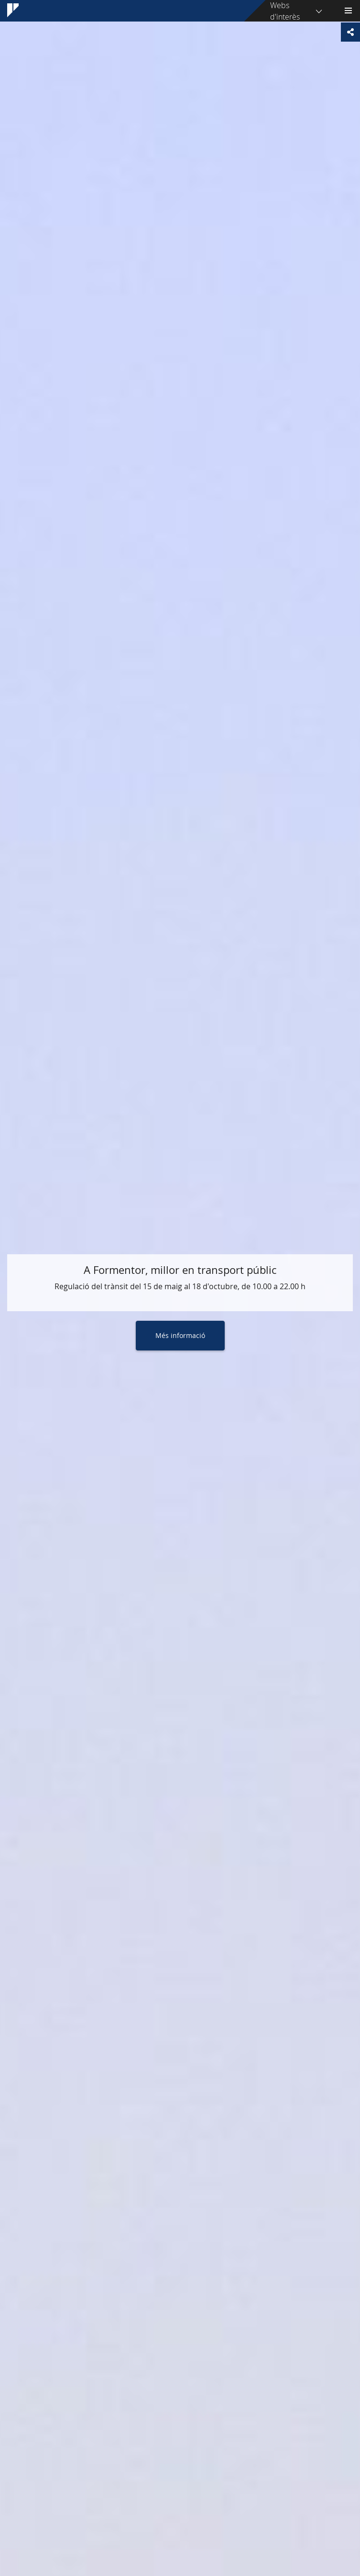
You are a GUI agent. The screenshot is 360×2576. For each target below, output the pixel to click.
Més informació (180, 1335)
